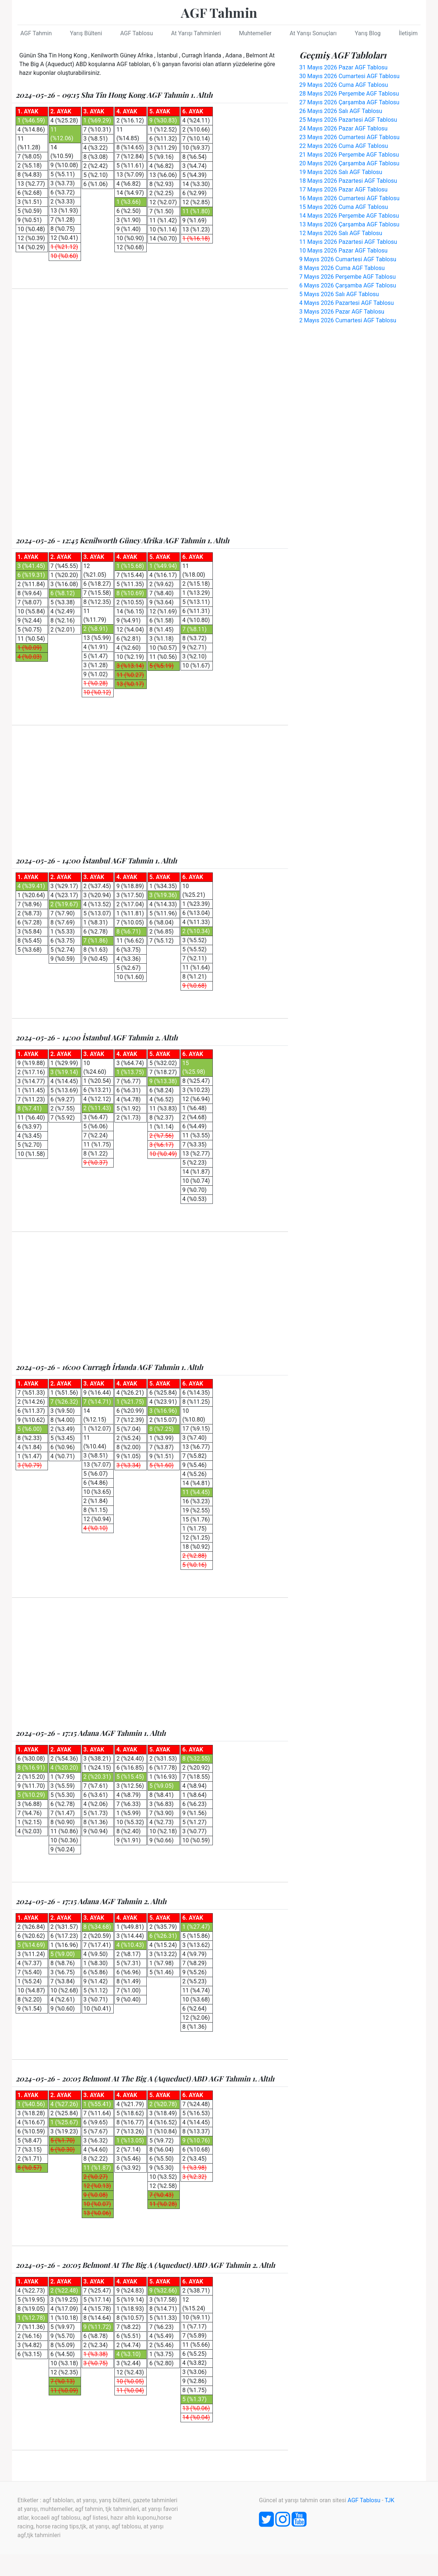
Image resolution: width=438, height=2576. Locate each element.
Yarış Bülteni (86, 33)
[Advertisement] (150, 354)
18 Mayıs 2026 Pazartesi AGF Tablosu (348, 180)
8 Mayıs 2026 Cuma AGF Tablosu (342, 268)
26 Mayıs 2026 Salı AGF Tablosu (340, 111)
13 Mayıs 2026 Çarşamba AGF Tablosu (349, 224)
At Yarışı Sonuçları (312, 33)
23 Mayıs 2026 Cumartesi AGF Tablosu (349, 137)
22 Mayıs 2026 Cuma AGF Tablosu (343, 145)
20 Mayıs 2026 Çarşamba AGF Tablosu (349, 163)
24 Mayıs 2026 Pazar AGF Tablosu (343, 128)
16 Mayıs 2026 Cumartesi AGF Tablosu (349, 198)
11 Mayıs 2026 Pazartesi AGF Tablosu (348, 241)
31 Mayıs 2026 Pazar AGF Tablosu (343, 67)
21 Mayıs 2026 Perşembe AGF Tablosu (349, 154)
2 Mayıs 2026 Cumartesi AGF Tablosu (347, 320)
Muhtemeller (255, 33)
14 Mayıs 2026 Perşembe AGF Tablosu (349, 215)
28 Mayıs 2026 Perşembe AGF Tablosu (349, 93)
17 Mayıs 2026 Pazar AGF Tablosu (343, 189)
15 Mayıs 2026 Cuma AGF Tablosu (343, 206)
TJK (389, 2500)
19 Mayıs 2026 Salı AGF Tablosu (340, 172)
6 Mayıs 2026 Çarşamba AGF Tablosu (347, 285)
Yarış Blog (368, 33)
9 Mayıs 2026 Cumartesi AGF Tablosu (347, 259)
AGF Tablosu (136, 33)
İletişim (408, 33)
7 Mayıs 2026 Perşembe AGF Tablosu (347, 276)
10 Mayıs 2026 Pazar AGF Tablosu (343, 250)
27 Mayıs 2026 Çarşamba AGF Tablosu (349, 102)
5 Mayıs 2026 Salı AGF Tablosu (339, 294)
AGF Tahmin (219, 12)
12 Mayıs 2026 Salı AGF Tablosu (340, 233)
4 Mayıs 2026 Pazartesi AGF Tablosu (346, 302)
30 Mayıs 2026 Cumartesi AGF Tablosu (349, 76)
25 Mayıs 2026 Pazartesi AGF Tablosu (348, 119)
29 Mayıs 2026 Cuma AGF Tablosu (343, 84)
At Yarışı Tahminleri (196, 33)
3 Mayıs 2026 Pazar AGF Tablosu (341, 311)
